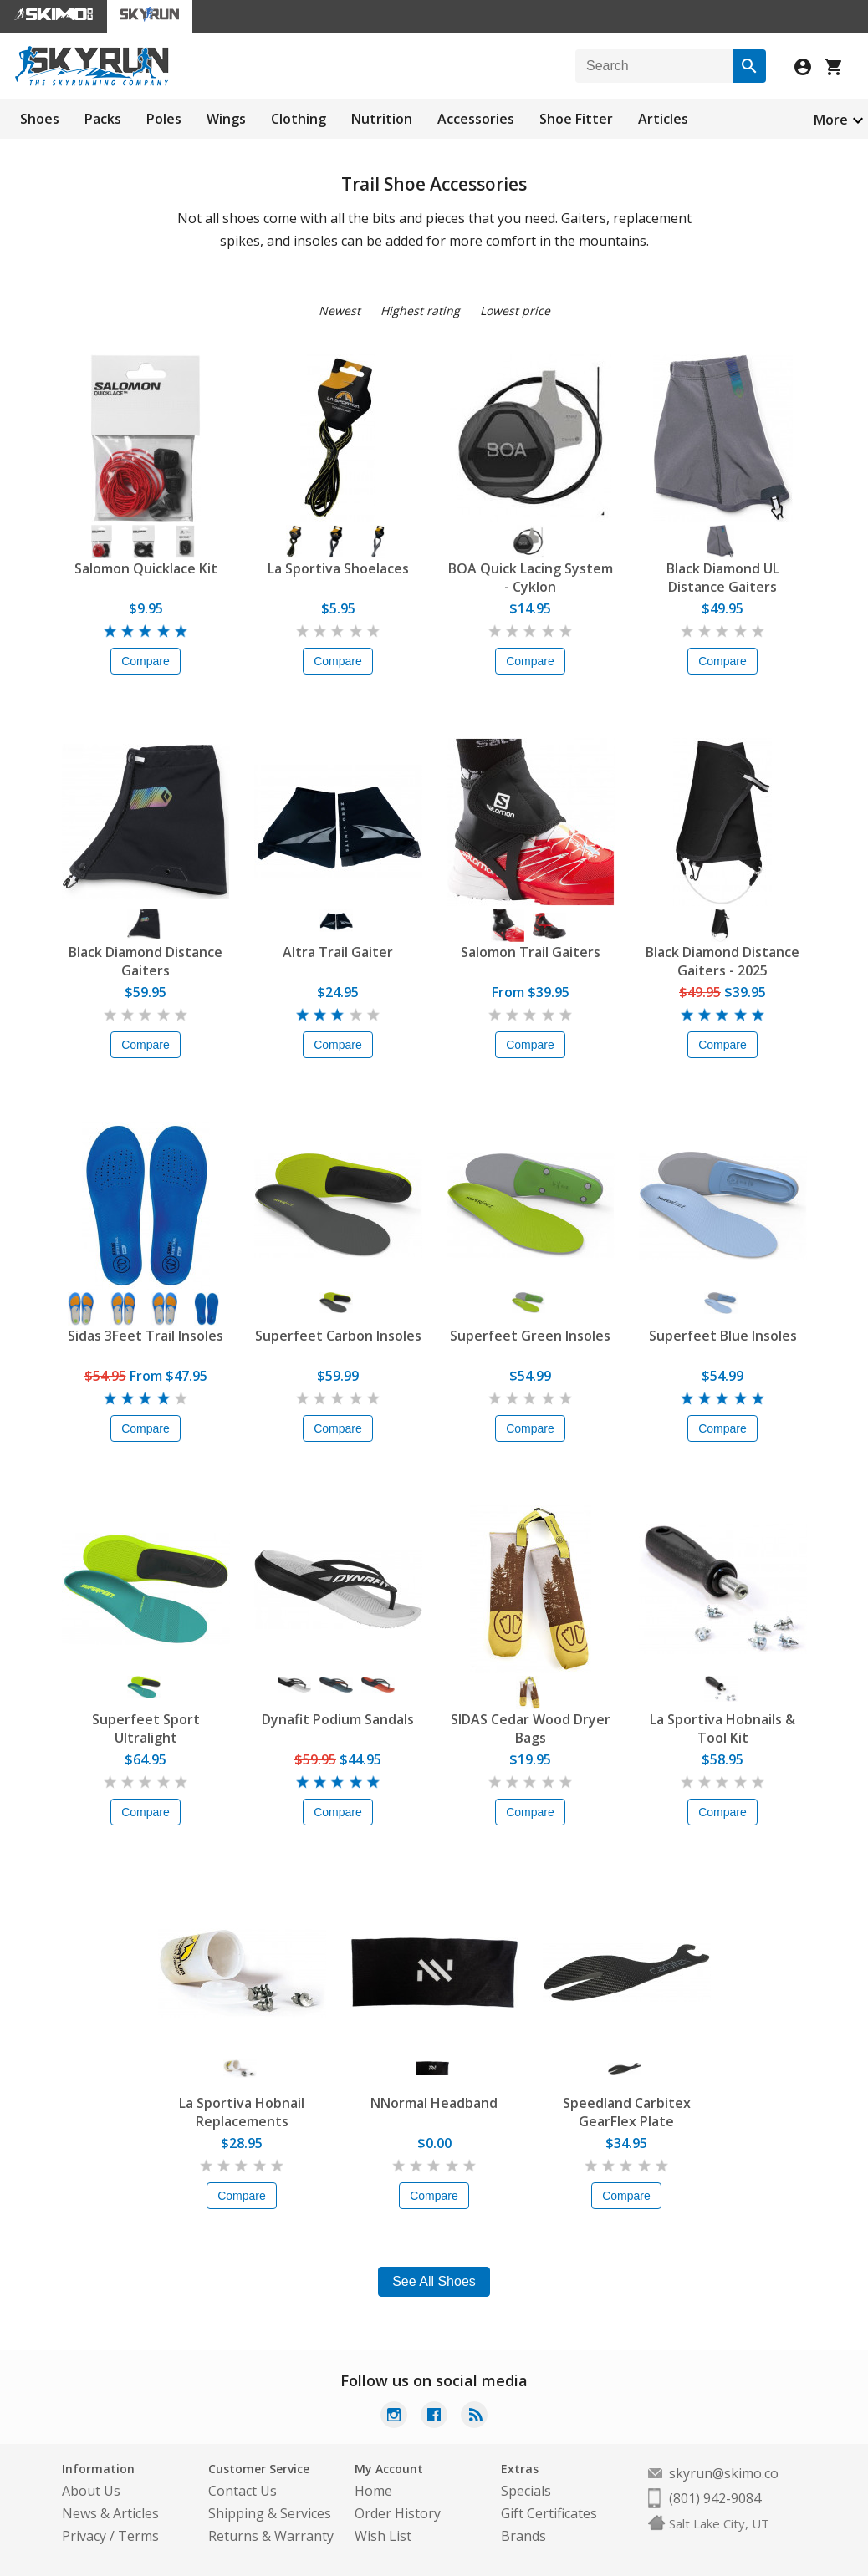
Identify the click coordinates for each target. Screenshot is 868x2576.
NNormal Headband (434, 2103)
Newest (339, 310)
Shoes (39, 118)
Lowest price (515, 310)
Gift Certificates (549, 2513)
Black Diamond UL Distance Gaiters (722, 577)
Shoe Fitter (576, 118)
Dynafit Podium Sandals (338, 1719)
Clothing (298, 118)
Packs (102, 118)
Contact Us (242, 2491)
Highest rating (420, 310)
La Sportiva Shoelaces (338, 568)
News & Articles (110, 2513)
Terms (138, 2536)
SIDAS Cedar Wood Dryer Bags (530, 1728)
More (831, 119)
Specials (526, 2491)
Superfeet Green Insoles (530, 1335)
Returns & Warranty (271, 2536)
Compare (145, 661)
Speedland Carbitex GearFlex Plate (627, 2112)
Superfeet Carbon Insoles (338, 1335)
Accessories (475, 118)
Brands (523, 2536)
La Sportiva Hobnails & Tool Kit (722, 1728)
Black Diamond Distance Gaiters (145, 961)
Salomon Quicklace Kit (145, 568)
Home (373, 2491)
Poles (163, 118)
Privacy (84, 2536)
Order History (398, 2513)
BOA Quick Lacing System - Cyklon (530, 577)
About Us (91, 2491)
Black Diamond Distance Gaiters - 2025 (722, 961)
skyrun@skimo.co (724, 2473)
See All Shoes (434, 2281)
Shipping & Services (269, 2513)
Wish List (383, 2536)
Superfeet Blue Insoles (723, 1335)
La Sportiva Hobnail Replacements (241, 2112)
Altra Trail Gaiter (338, 952)
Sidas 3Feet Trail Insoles (145, 1335)
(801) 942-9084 (715, 2498)
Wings (226, 118)
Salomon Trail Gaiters (530, 952)
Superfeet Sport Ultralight (146, 1728)
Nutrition (381, 118)
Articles (663, 118)
